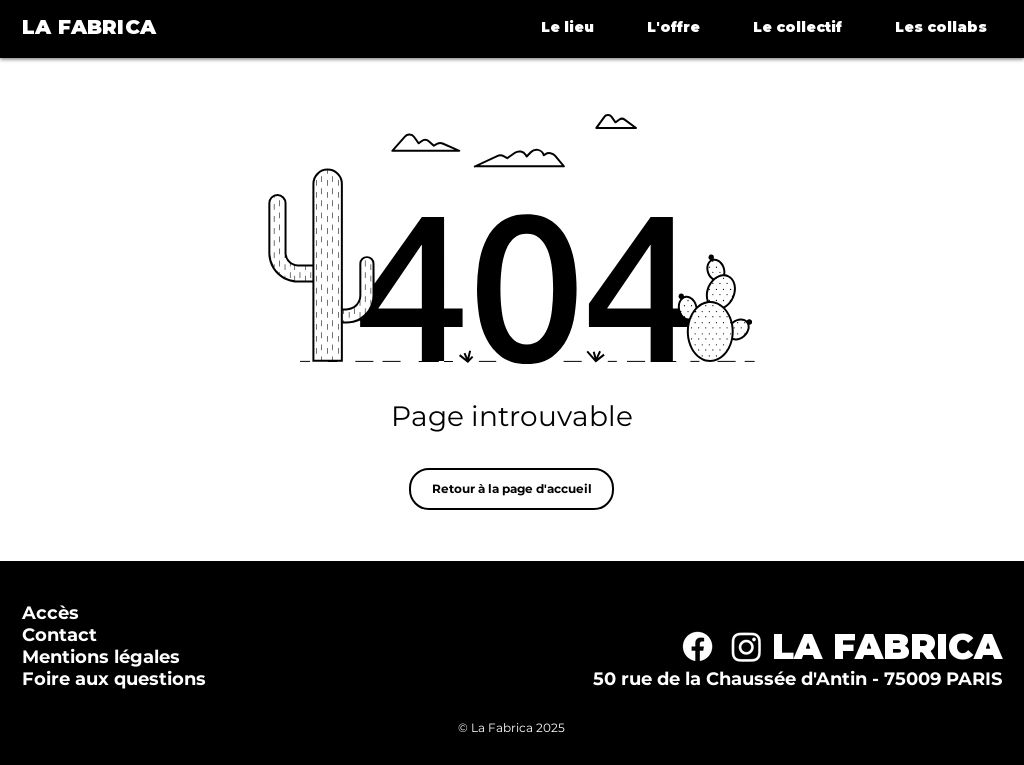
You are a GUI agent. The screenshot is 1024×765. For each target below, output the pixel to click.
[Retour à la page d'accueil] (511, 489)
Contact (59, 635)
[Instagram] (746, 646)
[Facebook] (697, 646)
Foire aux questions (114, 679)
